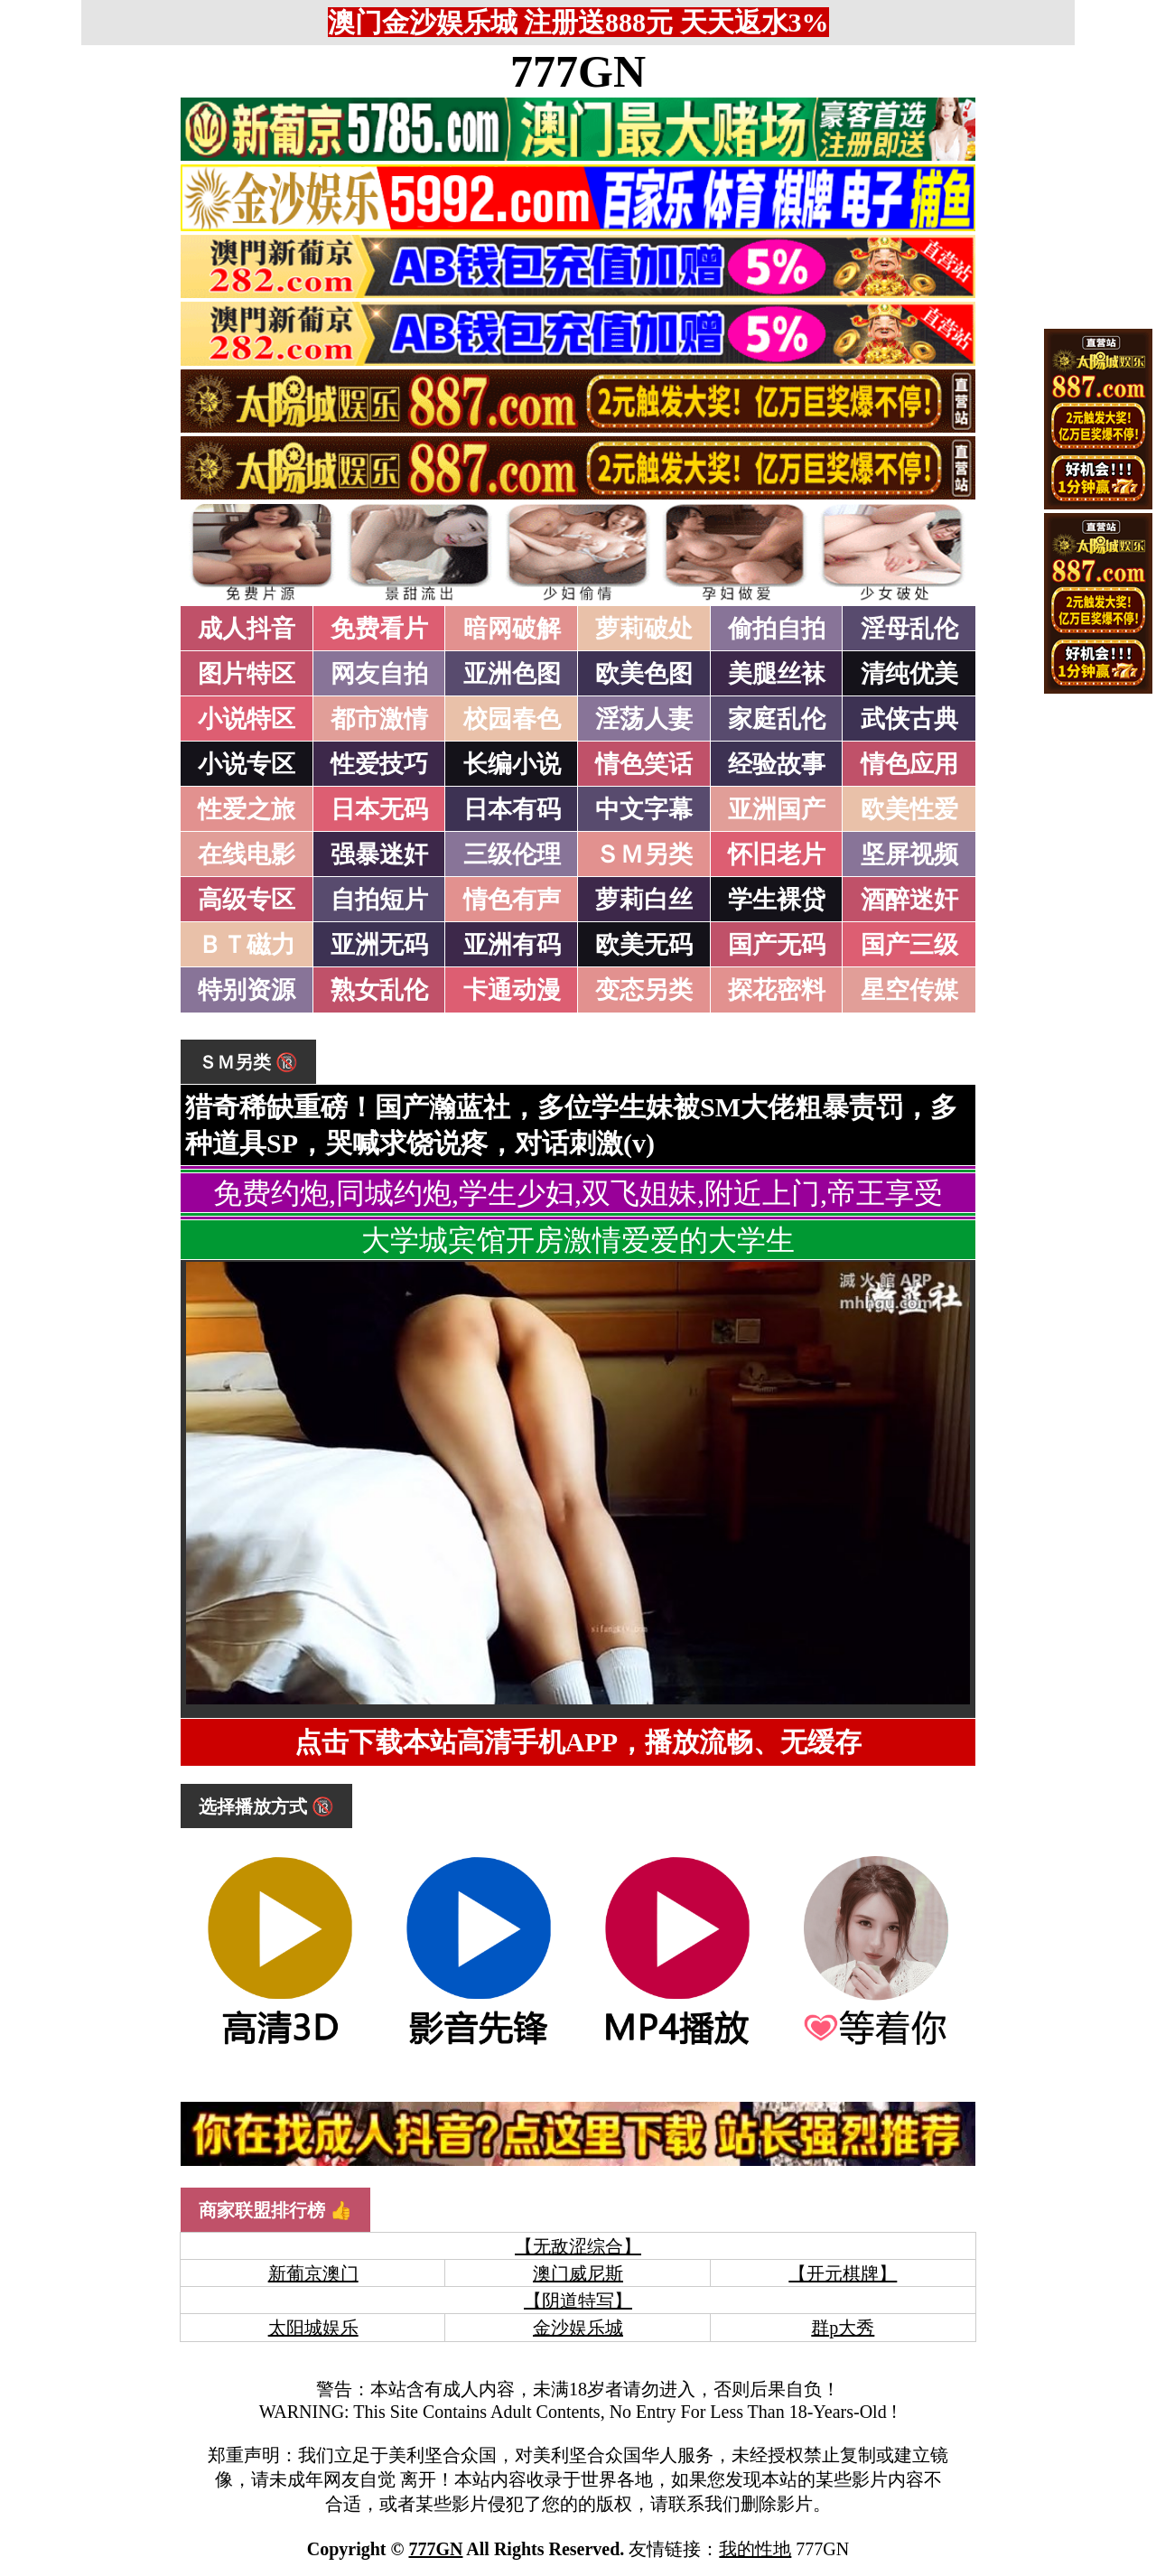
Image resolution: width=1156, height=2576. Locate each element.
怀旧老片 (776, 854)
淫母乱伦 (909, 628)
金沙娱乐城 (578, 2328)
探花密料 (776, 989)
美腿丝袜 (776, 673)
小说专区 (246, 764)
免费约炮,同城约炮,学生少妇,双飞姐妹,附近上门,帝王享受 (578, 1193)
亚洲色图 (512, 673)
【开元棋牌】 (842, 2273)
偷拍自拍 (776, 628)
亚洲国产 (776, 809)
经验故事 (776, 764)
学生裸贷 (776, 899)
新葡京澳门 (313, 2273)
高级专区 (246, 899)
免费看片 (379, 628)
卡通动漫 (512, 989)
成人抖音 (246, 628)
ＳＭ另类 (644, 854)
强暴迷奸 (379, 854)
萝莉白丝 (644, 899)
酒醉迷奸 (909, 899)
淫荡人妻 (644, 719)
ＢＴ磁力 (246, 944)
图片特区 (246, 673)
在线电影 (246, 854)
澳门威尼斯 (578, 2273)
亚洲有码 (512, 944)
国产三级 (909, 944)
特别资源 (246, 989)
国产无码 (776, 944)
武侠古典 (909, 719)
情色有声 (512, 899)
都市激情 (379, 719)
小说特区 (246, 719)
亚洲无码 (379, 944)
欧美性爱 (909, 809)
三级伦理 (512, 854)
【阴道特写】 (578, 2300)
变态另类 (644, 989)
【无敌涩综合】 (578, 2246)
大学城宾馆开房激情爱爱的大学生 (578, 1240)
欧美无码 (644, 944)
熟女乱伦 (379, 989)
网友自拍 (379, 673)
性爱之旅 (246, 809)
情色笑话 (644, 764)
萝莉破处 (644, 628)
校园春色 (512, 719)
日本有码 (512, 809)
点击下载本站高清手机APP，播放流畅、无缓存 (578, 1742)
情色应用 (909, 764)
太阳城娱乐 (313, 2328)
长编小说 (512, 764)
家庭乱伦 (776, 719)
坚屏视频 (909, 854)
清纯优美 (909, 673)
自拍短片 (379, 899)
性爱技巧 (379, 764)
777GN (578, 71)
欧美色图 (644, 673)
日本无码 (379, 809)
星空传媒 (909, 989)
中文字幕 (644, 809)
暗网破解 (512, 628)
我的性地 (755, 2549)
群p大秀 (842, 2328)
